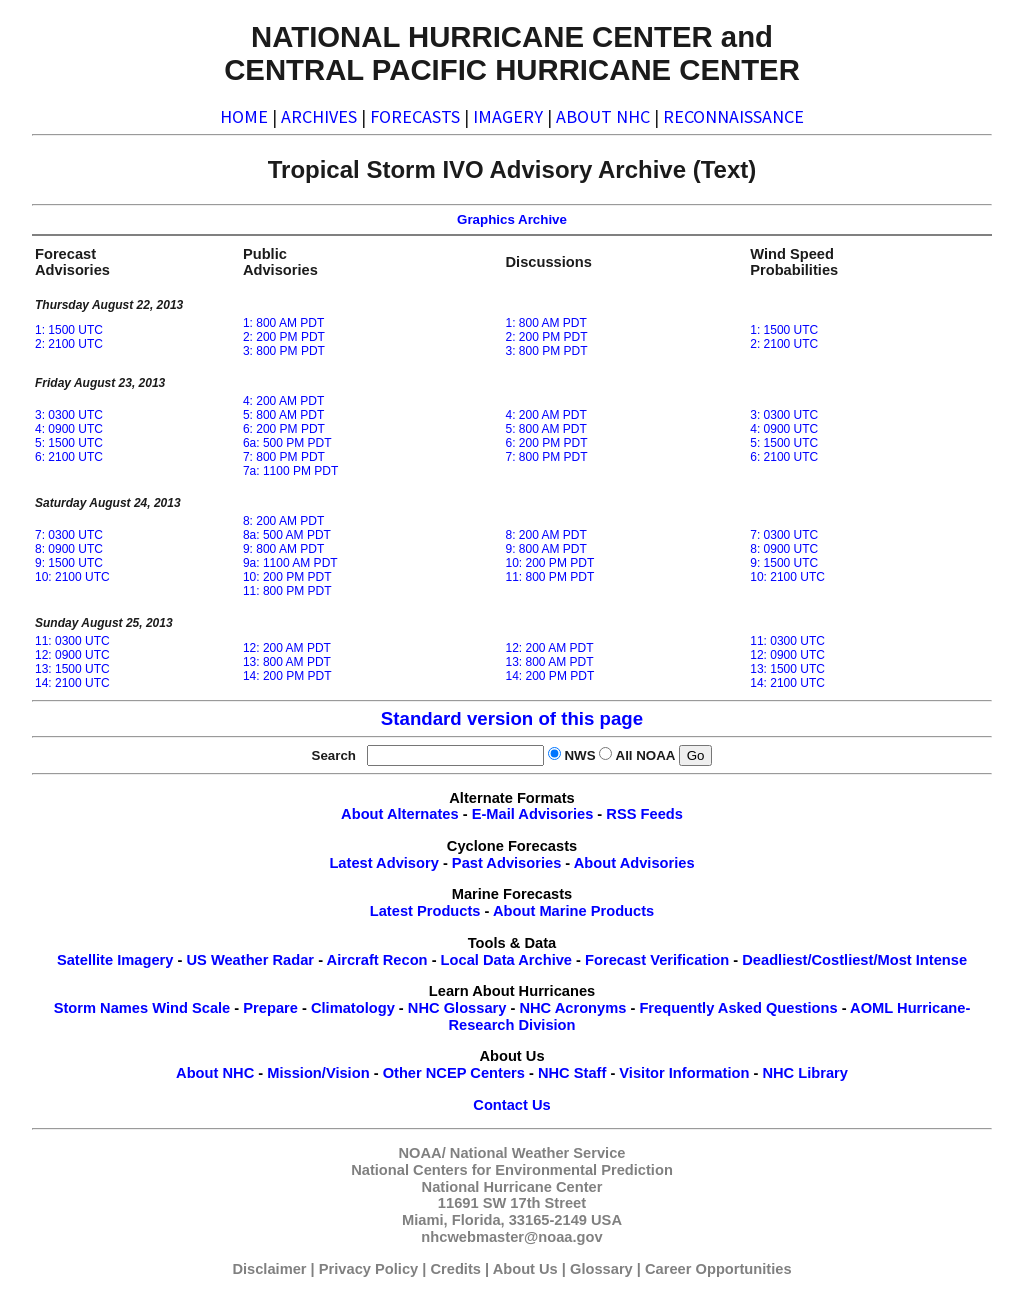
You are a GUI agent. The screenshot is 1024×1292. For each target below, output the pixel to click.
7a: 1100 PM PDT (290, 471)
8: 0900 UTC (69, 549)
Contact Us (511, 1105)
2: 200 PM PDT (284, 337)
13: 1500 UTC (72, 669)
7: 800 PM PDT (284, 457)
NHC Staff (572, 1073)
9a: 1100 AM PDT (290, 563)
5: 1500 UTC (69, 443)
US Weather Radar (250, 960)
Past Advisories (506, 863)
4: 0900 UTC (69, 429)
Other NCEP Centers (454, 1073)
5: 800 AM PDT (283, 415)
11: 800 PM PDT (287, 591)
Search (338, 755)
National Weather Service (538, 1153)
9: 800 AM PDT (283, 549)
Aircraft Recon (377, 960)
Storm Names (101, 1008)
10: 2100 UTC (72, 577)
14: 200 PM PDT (287, 676)
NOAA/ (422, 1153)
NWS (579, 755)
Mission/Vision (318, 1073)
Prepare (270, 1008)
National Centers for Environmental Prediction (512, 1170)
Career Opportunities (718, 1269)
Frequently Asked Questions (738, 1008)
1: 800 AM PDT (283, 323)
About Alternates (400, 814)
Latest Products (425, 911)
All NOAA (645, 755)
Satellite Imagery (115, 960)
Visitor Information (684, 1073)
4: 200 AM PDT (283, 401)
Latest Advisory (383, 863)
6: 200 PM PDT (284, 429)
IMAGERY (508, 116)
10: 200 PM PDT (287, 577)
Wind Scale (191, 1008)
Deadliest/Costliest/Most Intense (854, 960)
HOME (244, 116)
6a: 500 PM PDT (287, 443)
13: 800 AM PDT (287, 662)
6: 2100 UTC (69, 457)
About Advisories (634, 863)
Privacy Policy (368, 1269)
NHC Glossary (457, 1008)
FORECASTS (415, 116)
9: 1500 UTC (69, 563)
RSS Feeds (644, 814)
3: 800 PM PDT (284, 351)
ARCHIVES (319, 116)
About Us (525, 1269)
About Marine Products (573, 911)
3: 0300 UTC (69, 415)
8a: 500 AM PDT (287, 535)
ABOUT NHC (603, 116)
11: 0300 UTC (72, 641)
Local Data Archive (506, 960)
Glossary (601, 1269)
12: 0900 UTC (72, 655)
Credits (455, 1269)
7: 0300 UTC (69, 535)
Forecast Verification (657, 960)
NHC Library (805, 1073)
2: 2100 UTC (69, 344)
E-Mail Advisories (533, 814)
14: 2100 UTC (72, 683)
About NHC (215, 1073)
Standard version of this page (512, 718)
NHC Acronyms (572, 1008)
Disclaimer (269, 1269)
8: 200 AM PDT (283, 521)
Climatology (353, 1008)
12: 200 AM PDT (287, 648)
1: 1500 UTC (69, 330)
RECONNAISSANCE (733, 116)
